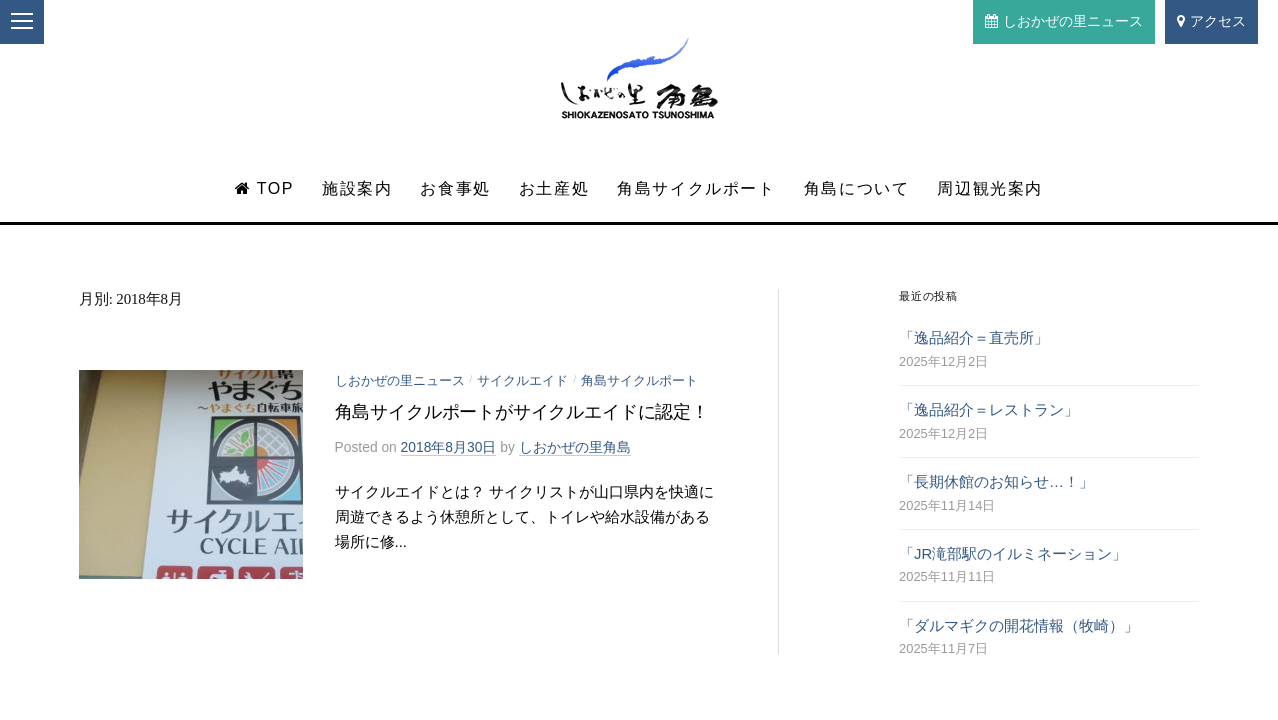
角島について (857, 188)
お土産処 (554, 188)
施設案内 (357, 188)
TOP (264, 188)
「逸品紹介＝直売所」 (974, 338)
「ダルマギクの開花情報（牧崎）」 (1019, 626)
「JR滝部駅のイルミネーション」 (1013, 554)
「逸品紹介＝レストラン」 (989, 410)
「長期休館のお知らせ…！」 (996, 482)
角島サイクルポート (696, 188)
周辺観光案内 (990, 188)
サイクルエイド (522, 380)
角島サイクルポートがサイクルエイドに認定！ (522, 412)
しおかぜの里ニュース (1064, 21)
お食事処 (455, 188)
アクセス (1211, 21)
